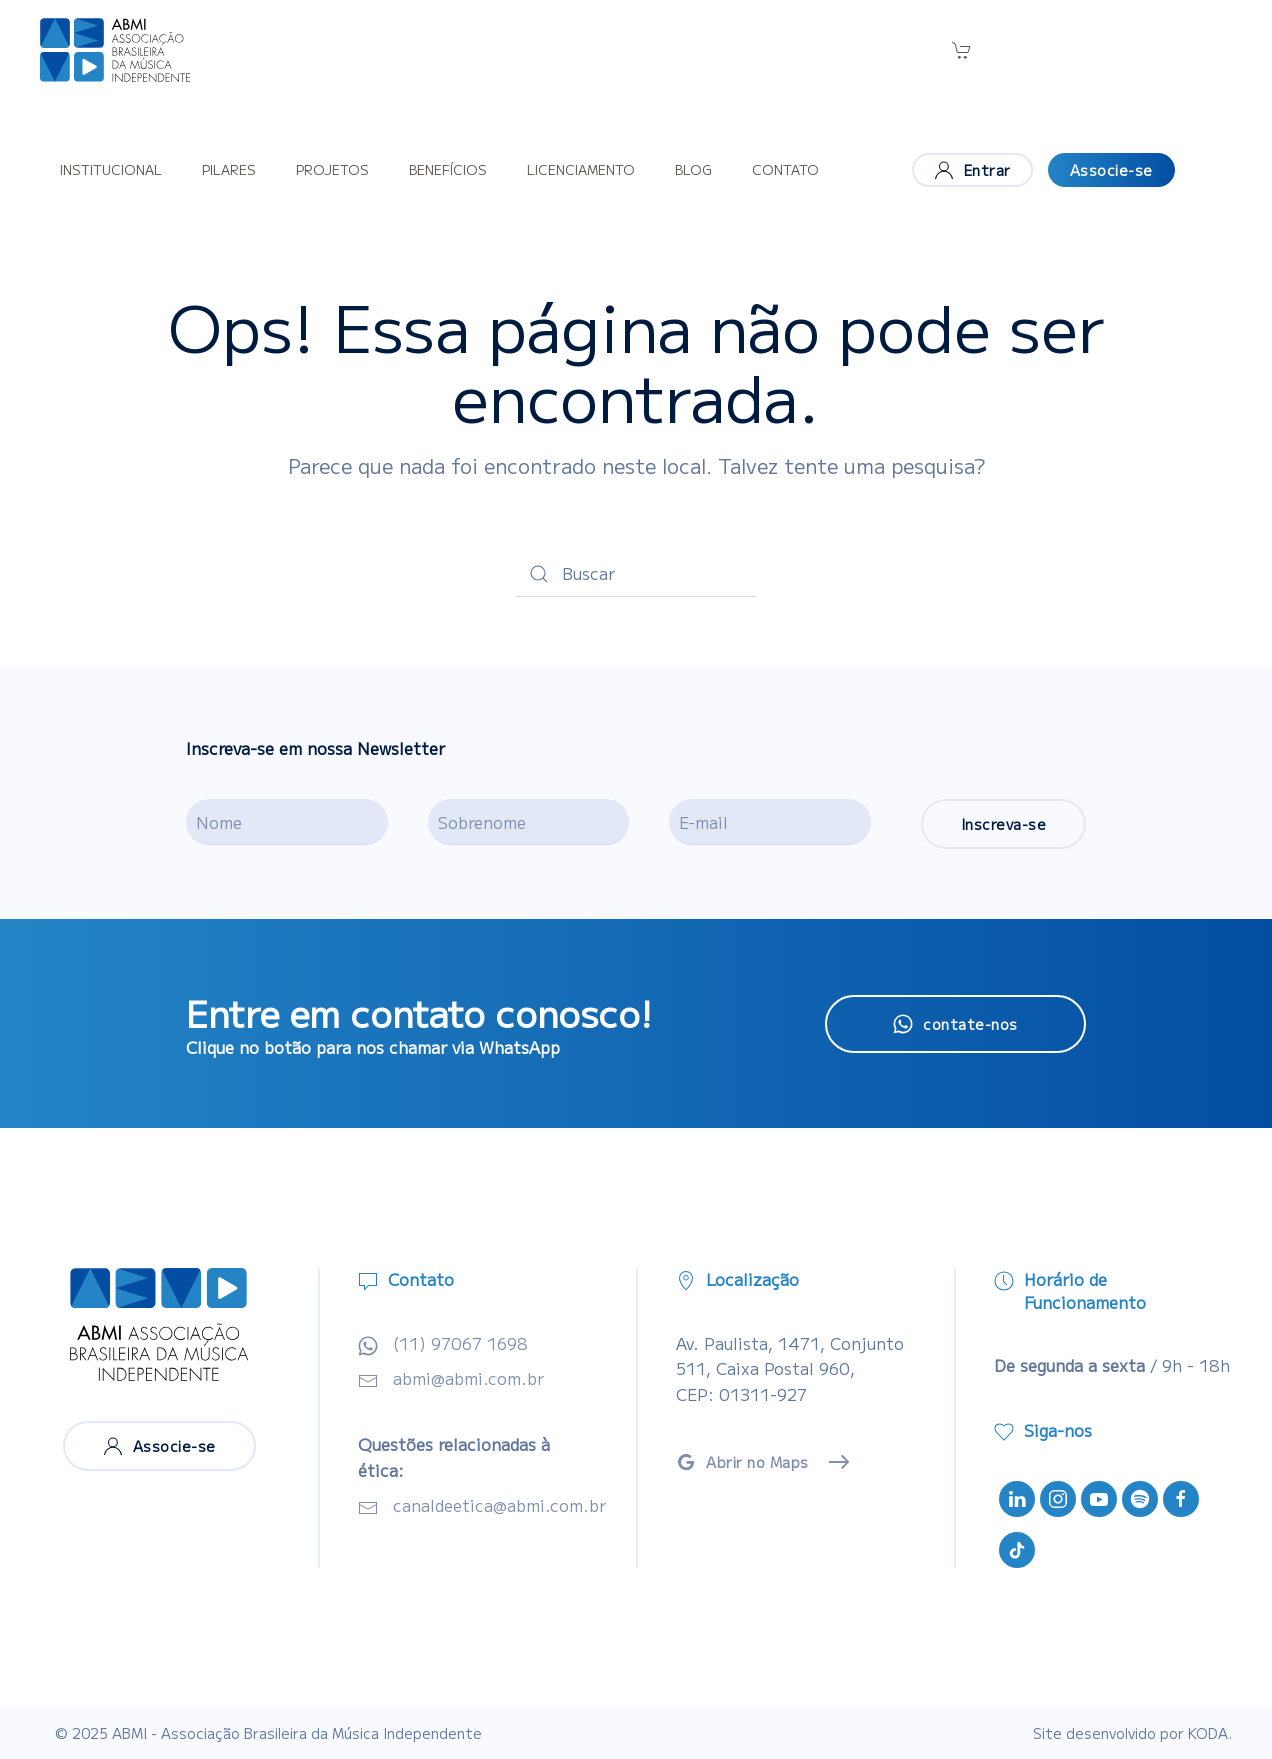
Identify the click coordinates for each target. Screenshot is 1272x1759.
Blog (693, 169)
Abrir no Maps (742, 1462)
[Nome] (287, 822)
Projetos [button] (332, 169)
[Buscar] (636, 574)
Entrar (972, 170)
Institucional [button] (111, 169)
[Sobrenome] (529, 822)
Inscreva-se (1004, 824)
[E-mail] (770, 822)
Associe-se (1111, 170)
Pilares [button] (229, 169)
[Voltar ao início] (115, 50)
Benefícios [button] (448, 169)
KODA (1208, 1733)
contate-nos (955, 1024)
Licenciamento (581, 169)
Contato (785, 169)
